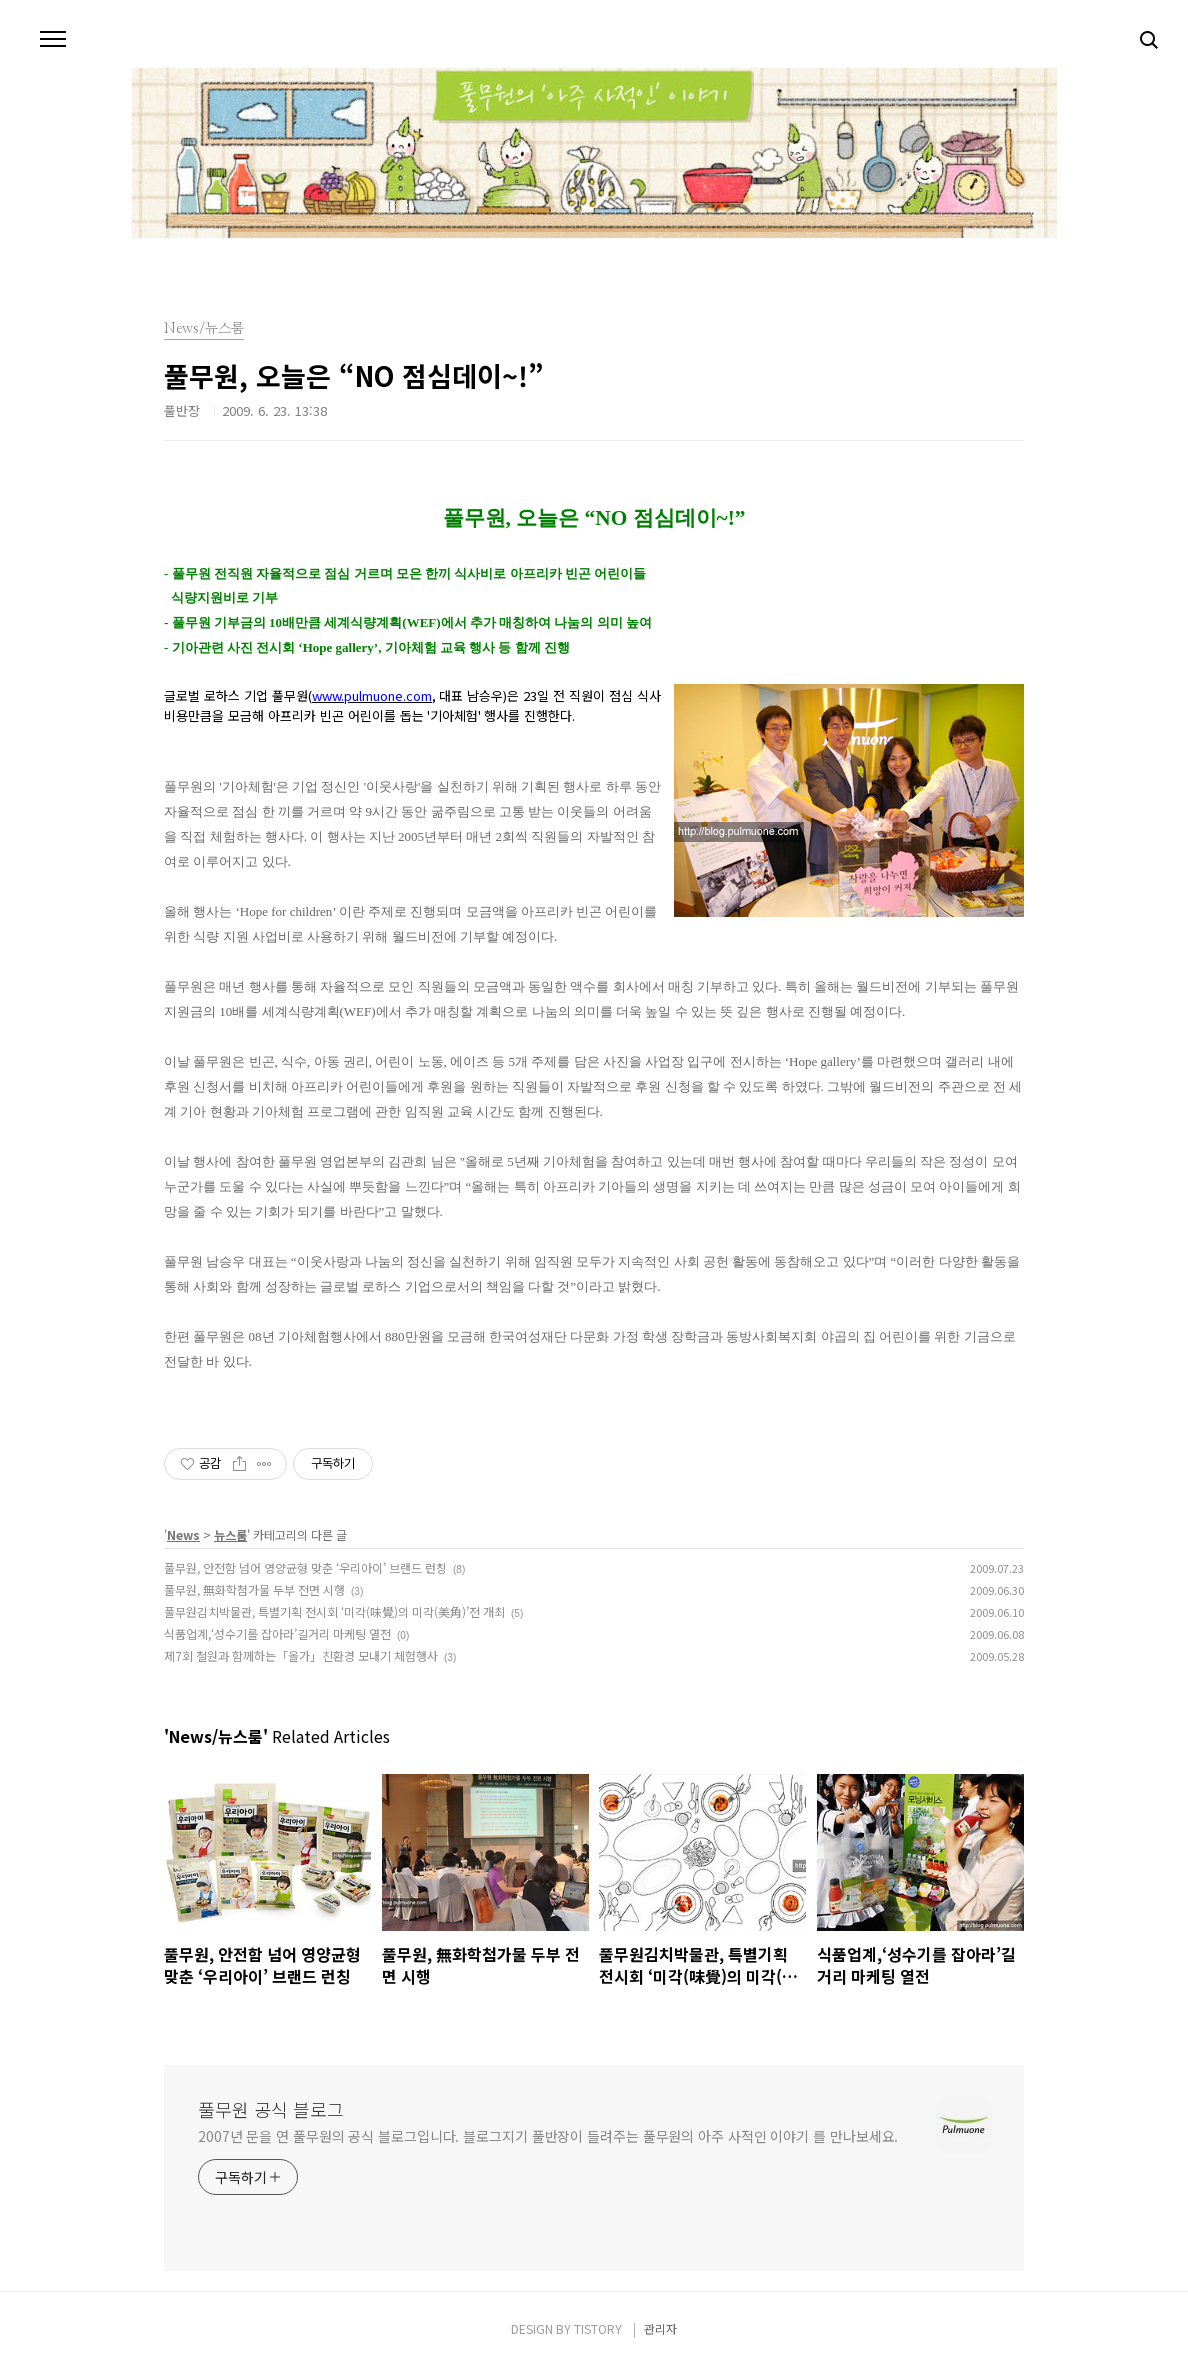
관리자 (660, 2328)
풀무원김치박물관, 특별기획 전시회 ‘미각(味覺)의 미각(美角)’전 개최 (334, 1611)
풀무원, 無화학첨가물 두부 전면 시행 (254, 1589)
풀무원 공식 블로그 (271, 2109)
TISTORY (598, 2328)
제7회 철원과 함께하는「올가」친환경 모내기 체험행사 (301, 1655)
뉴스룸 (230, 1534)
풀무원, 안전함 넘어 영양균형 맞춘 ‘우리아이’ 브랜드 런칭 (305, 1567)
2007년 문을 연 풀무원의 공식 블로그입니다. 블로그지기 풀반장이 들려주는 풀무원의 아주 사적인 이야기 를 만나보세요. (548, 2136)
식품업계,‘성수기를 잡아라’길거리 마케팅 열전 (277, 1633)
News (183, 1534)
